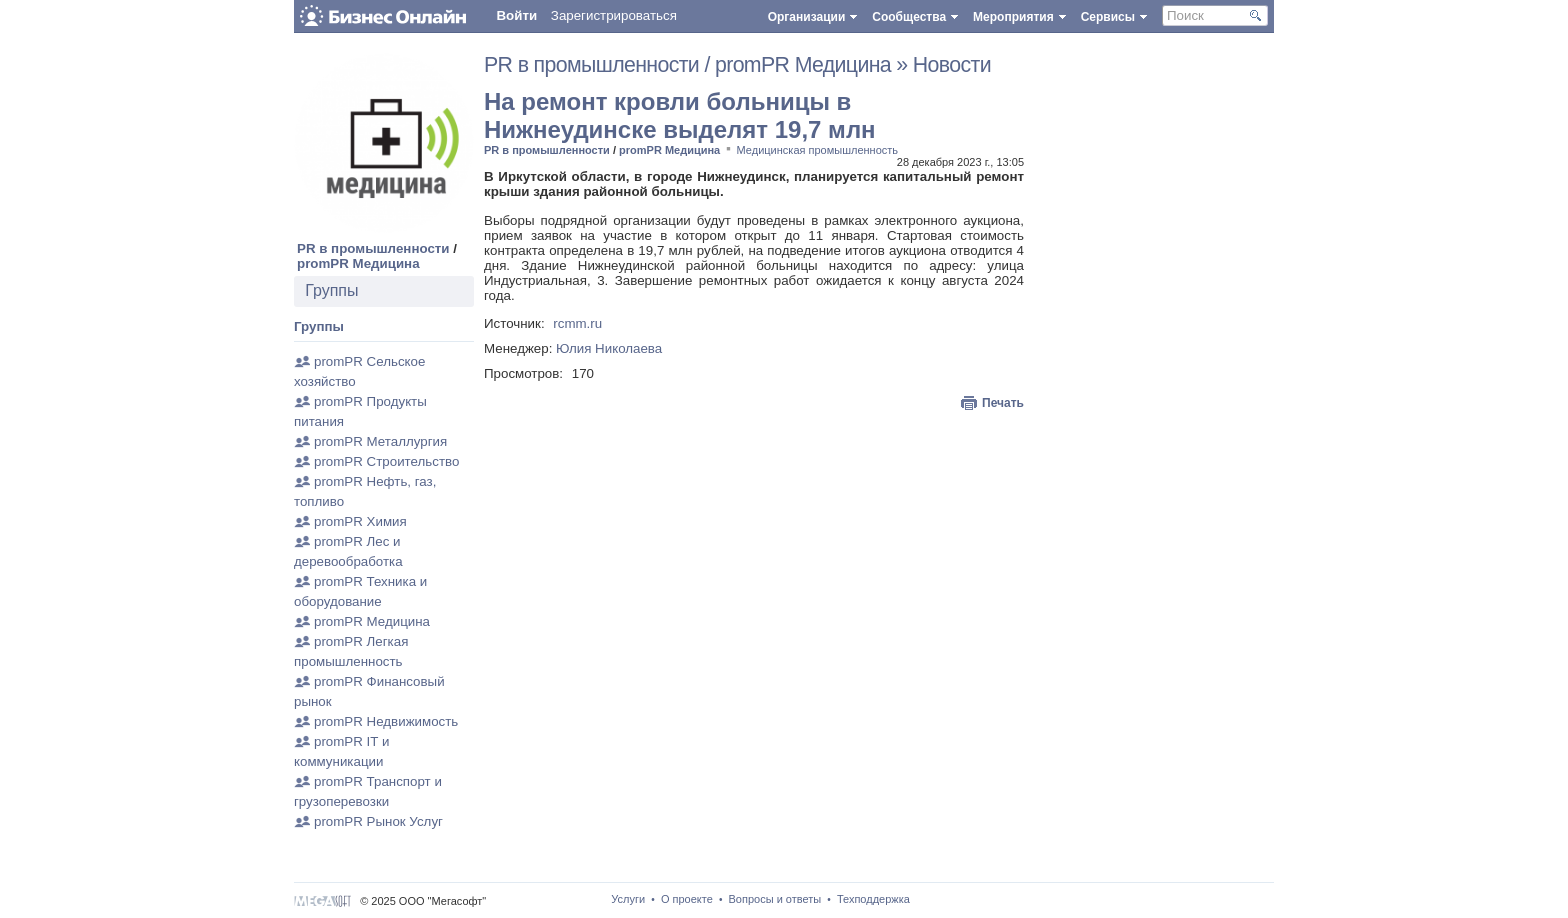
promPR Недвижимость (386, 721)
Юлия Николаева (609, 348)
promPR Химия (360, 521)
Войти (516, 15)
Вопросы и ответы (775, 899)
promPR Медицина (358, 263)
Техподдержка (873, 899)
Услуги (628, 899)
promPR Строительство (386, 461)
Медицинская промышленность (818, 150)
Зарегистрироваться (614, 15)
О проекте (687, 899)
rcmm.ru (577, 323)
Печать (1003, 403)
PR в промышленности (373, 248)
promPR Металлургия (380, 441)
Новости (952, 65)
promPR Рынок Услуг (378, 821)
